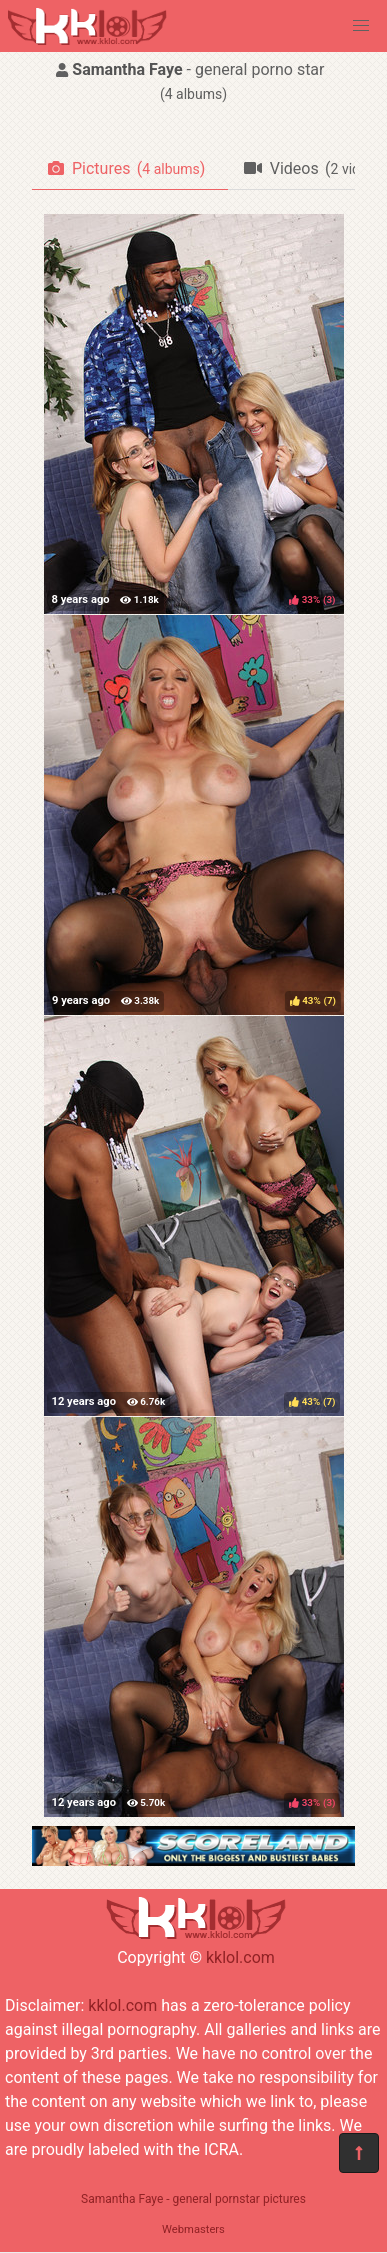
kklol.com (240, 1957)
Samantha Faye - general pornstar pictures (193, 2199)
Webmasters (193, 2229)
